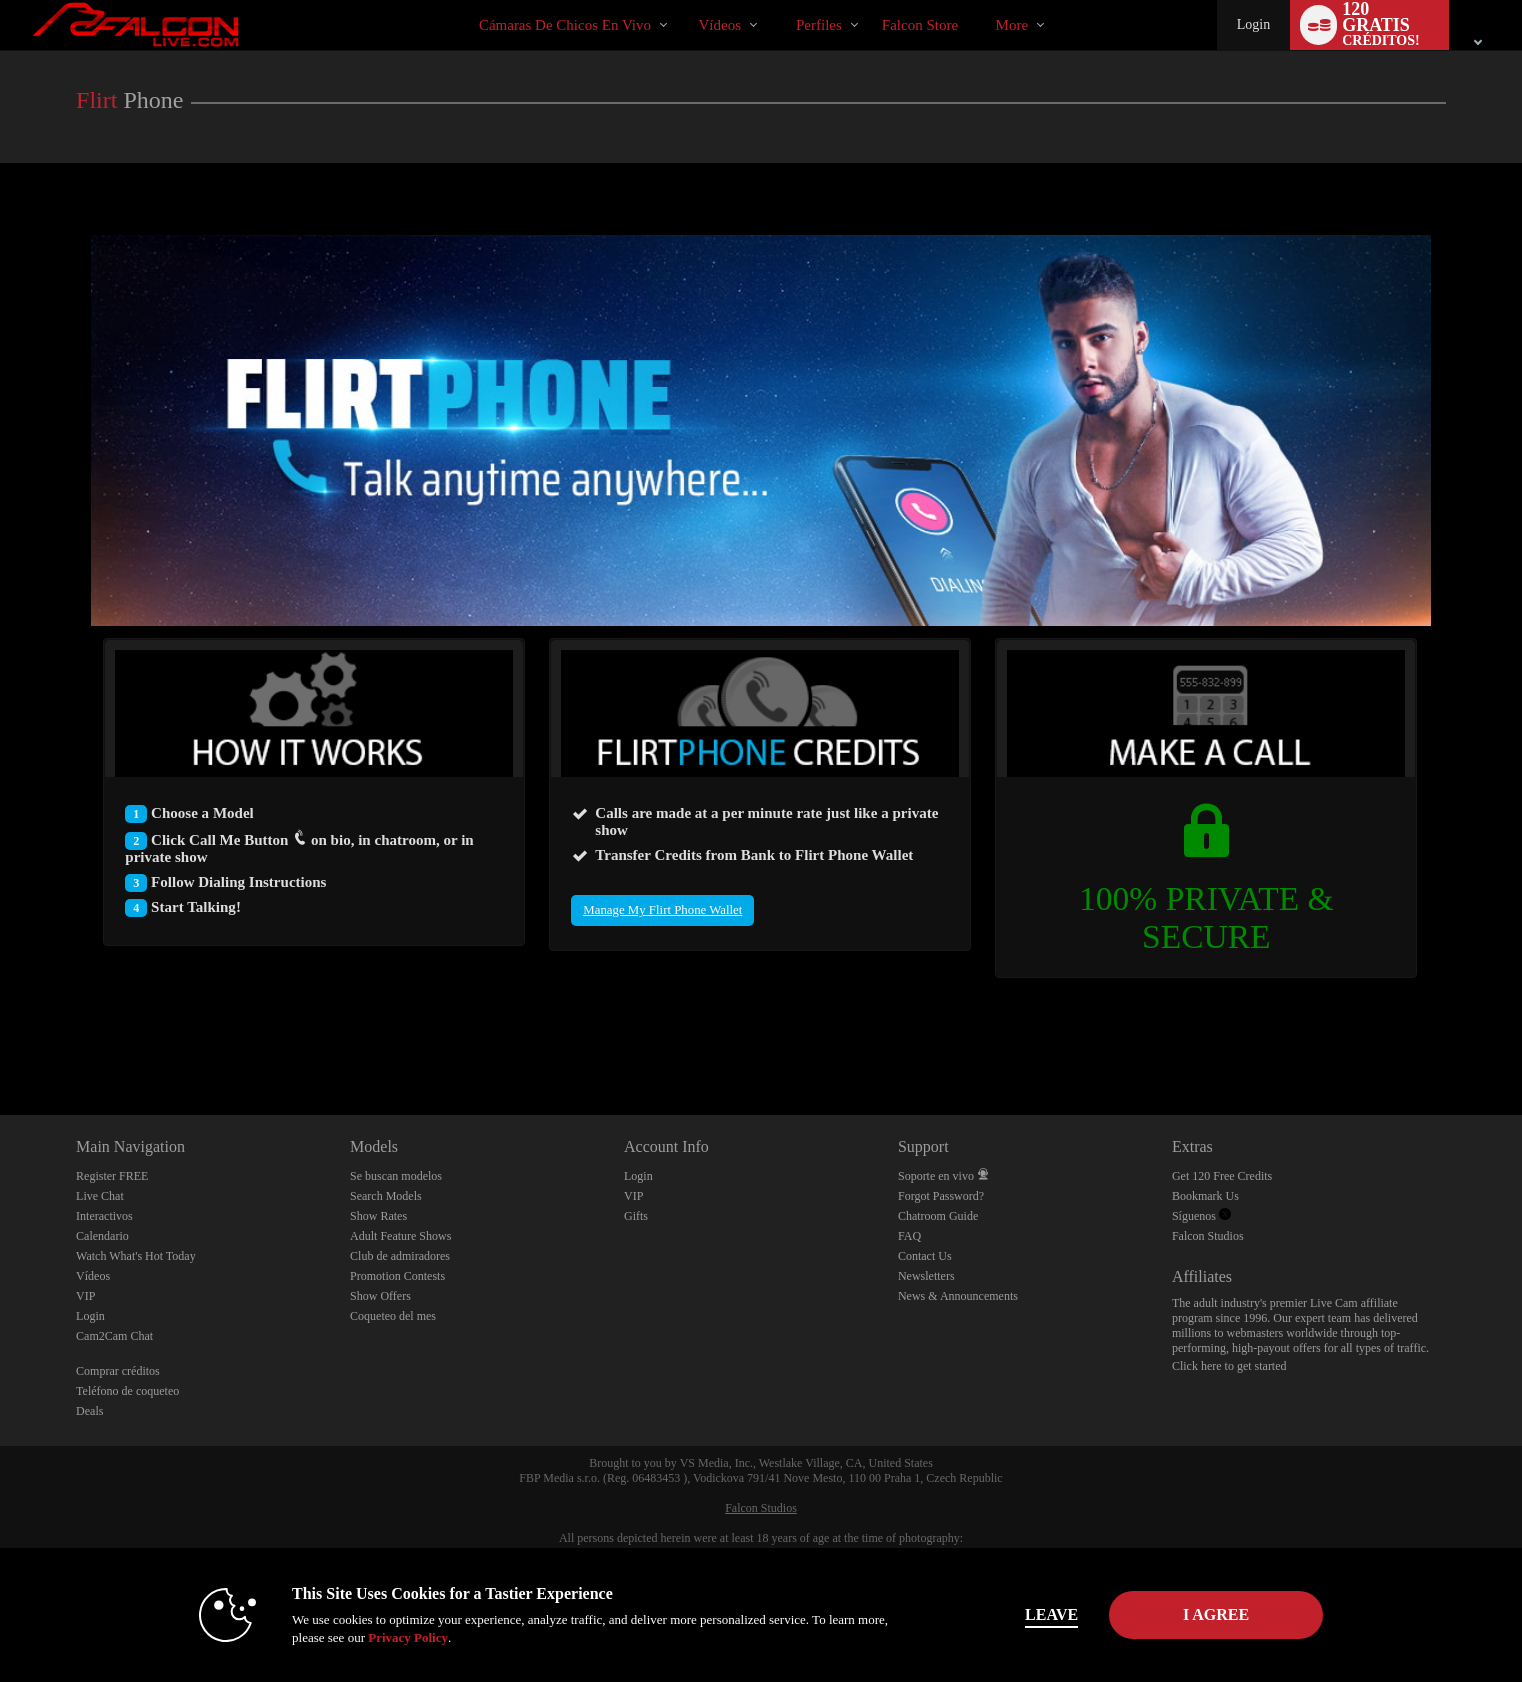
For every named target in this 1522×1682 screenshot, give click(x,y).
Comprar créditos (118, 1371)
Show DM (0, 1040)
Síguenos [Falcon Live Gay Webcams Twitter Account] (1201, 1216)
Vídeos (720, 25)
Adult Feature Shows (400, 1236)
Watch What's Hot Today (136, 1256)
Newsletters (926, 1276)
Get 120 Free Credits (1222, 1176)
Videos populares (681, 0)
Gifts (636, 1216)
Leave (1040, 1614)
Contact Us (925, 1256)
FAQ (909, 1236)
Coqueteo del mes (393, 1316)
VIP (85, 1296)
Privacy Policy (397, 1637)
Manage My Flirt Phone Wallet (662, 910)
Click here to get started (1229, 1366)
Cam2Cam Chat (114, 1336)
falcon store (920, 25)
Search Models (386, 1196)
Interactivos (104, 1216)
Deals (89, 1411)
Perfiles (819, 25)
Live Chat (100, 1196)
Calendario (102, 1236)
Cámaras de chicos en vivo (565, 25)
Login (1253, 24)
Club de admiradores (400, 1256)
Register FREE (112, 1176)
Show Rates (378, 1216)
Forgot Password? (941, 1196)
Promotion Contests (397, 1276)
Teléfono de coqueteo (127, 1391)
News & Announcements (958, 1296)
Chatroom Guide (938, 1216)
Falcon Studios (1208, 1236)
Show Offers (380, 1296)
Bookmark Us (1205, 1196)
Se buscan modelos (396, 1176)
